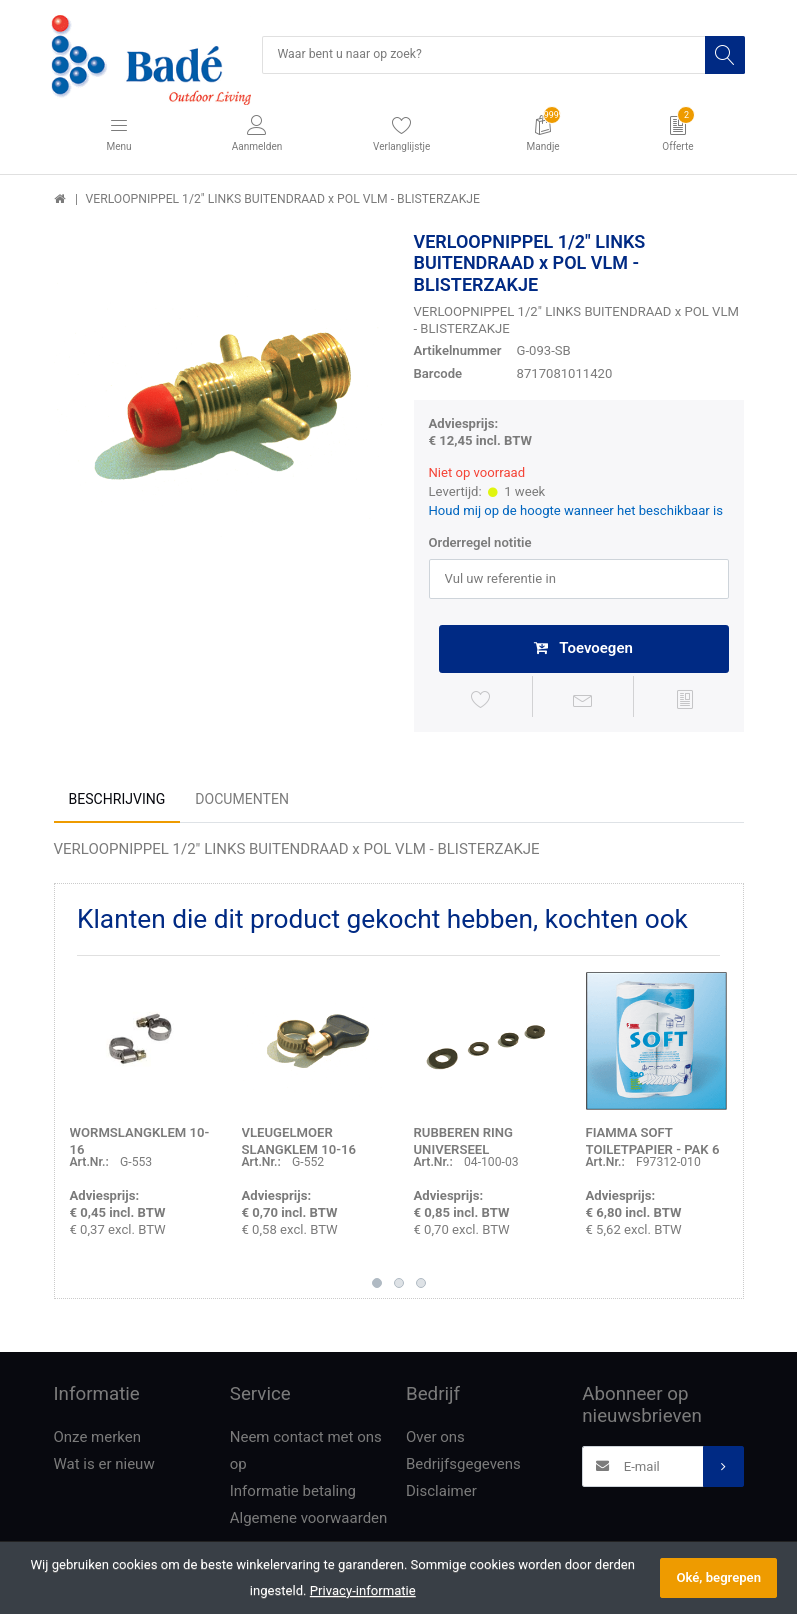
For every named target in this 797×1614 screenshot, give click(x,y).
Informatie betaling (293, 1495)
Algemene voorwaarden (309, 1522)
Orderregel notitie (480, 544)
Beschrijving (117, 803)
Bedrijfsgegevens (463, 1468)
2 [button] (399, 1287)
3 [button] (421, 1287)
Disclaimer (441, 1495)
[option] (219, 397)
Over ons (435, 1441)
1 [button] (377, 1287)
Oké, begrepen (718, 1577)
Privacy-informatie (363, 1590)
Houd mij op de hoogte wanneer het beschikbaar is (576, 512)
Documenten (242, 803)
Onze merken (98, 1441)
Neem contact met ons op (306, 1454)
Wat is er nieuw (104, 1468)
